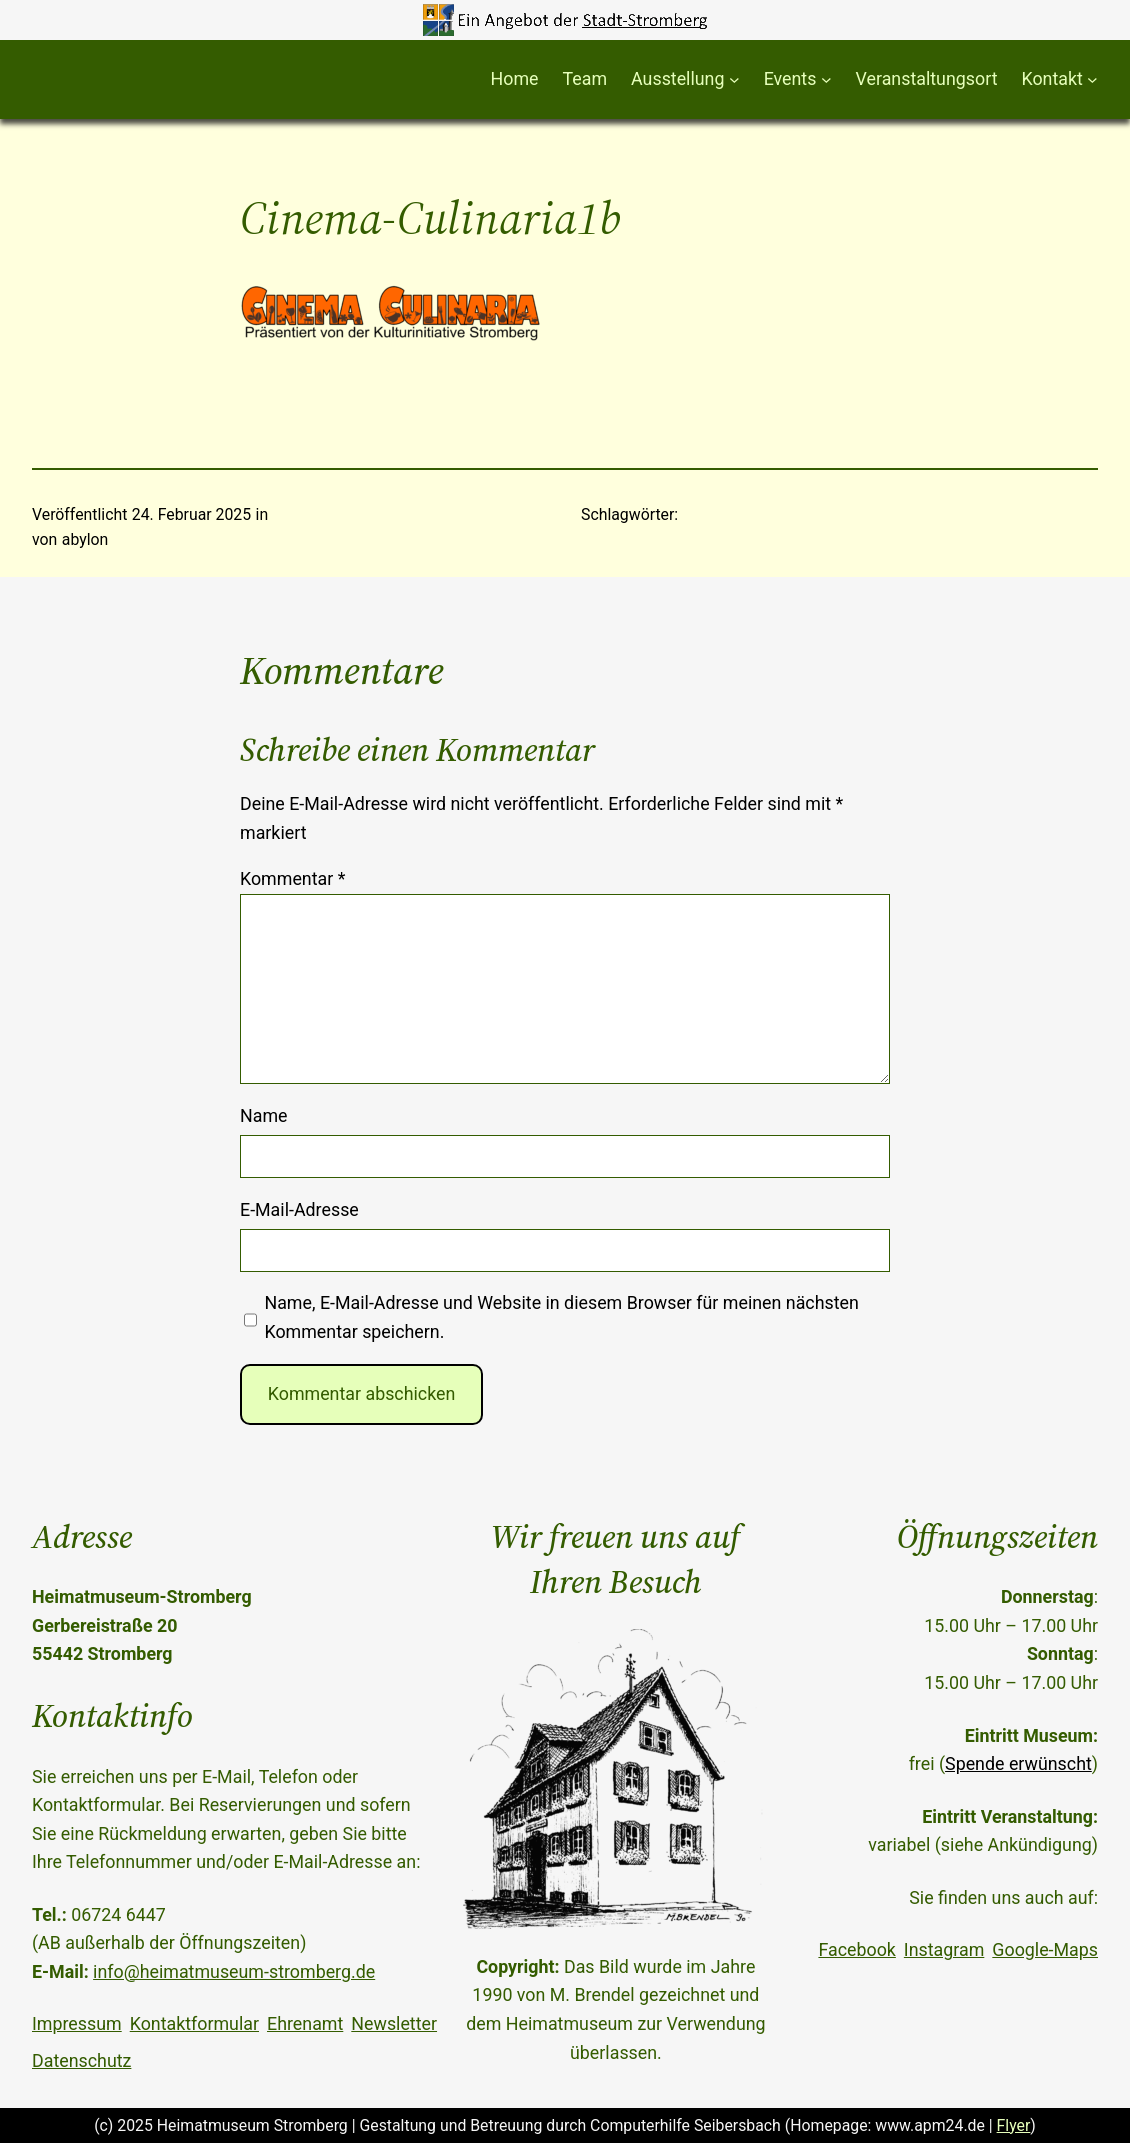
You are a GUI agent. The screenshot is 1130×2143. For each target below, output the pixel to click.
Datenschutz (81, 2060)
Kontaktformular (194, 2023)
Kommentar (292, 878)
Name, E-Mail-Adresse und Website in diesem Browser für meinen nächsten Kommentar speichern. (561, 1317)
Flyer (1014, 2125)
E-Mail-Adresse (299, 1209)
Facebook (856, 1949)
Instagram (944, 1949)
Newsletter (394, 2023)
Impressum (77, 2023)
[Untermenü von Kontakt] (1092, 79)
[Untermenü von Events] (826, 79)
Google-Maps (1045, 1949)
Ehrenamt (305, 2023)
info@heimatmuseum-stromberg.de (234, 1971)
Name (264, 1115)
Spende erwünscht (1018, 1763)
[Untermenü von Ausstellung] (734, 79)
